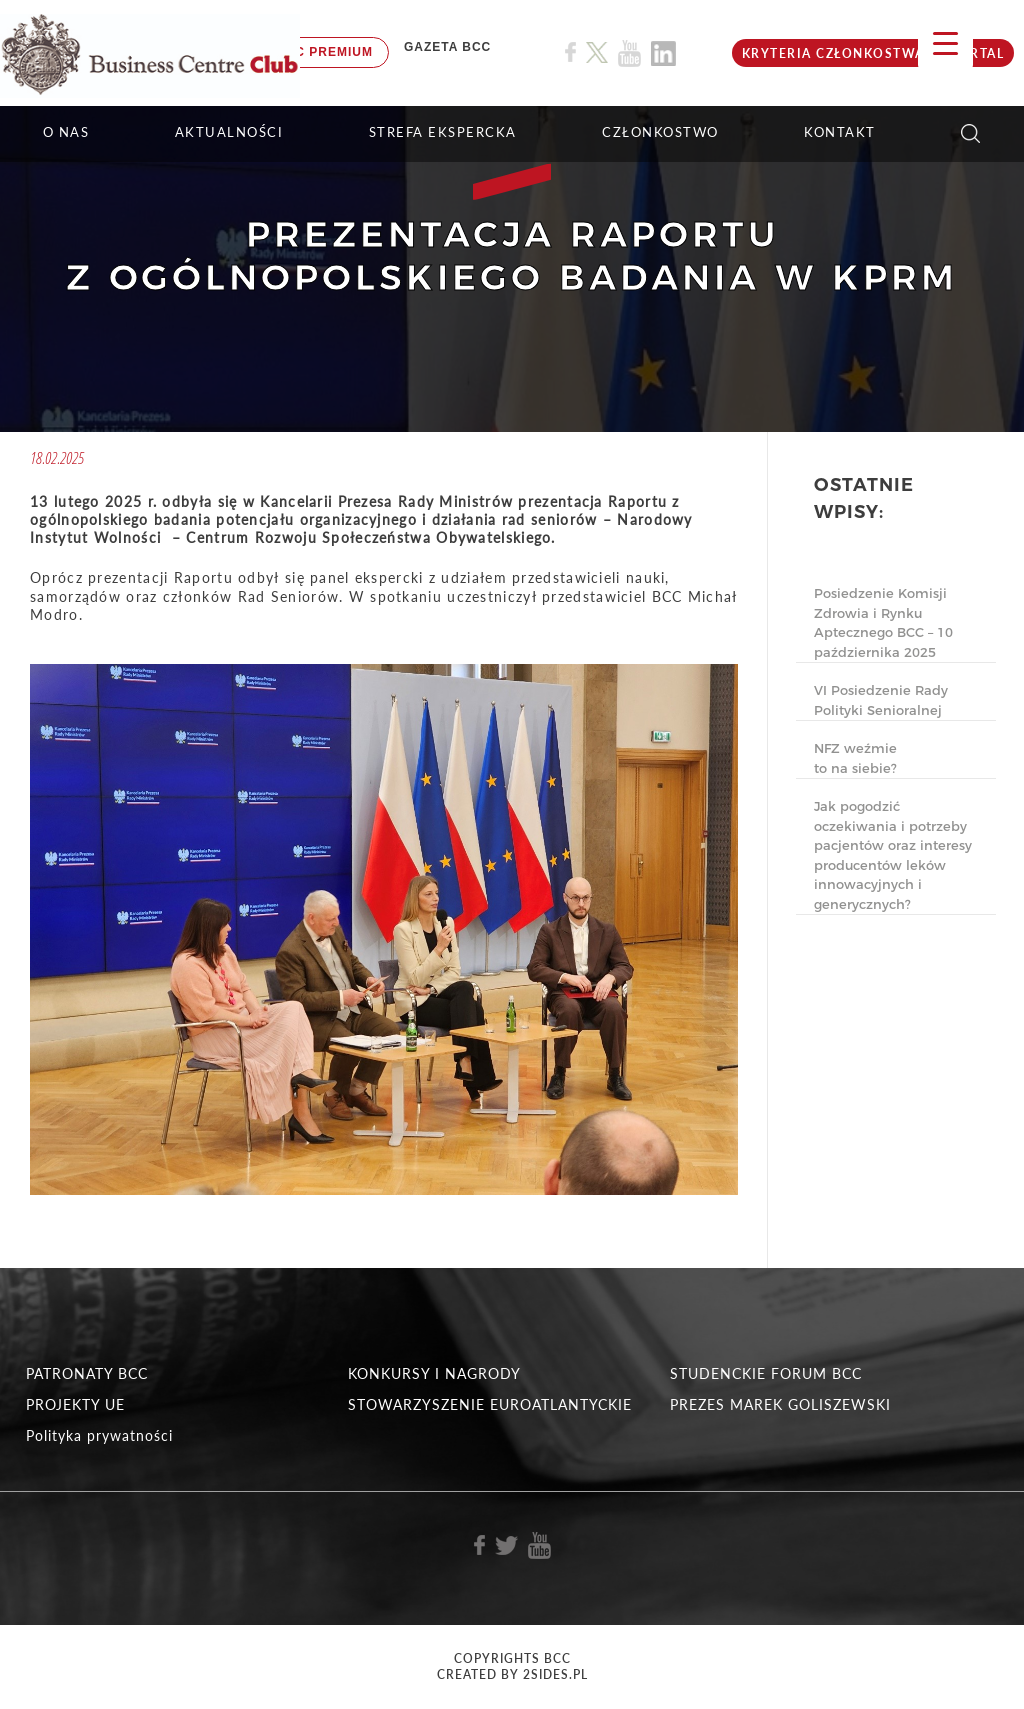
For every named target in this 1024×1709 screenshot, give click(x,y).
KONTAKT (840, 132)
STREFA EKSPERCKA (443, 132)
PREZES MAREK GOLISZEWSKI (780, 1404)
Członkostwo (660, 132)
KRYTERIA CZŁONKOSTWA (833, 53)
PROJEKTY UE (75, 1404)
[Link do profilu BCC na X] (597, 53)
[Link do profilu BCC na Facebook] (570, 52)
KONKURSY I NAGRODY (434, 1373)
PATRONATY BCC (87, 1373)
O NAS (66, 132)
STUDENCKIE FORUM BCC (766, 1373)
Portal (977, 53)
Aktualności (229, 132)
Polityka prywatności (99, 1435)
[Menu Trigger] (945, 42)
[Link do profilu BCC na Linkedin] (663, 53)
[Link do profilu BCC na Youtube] (629, 53)
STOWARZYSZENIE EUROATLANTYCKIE (490, 1404)
